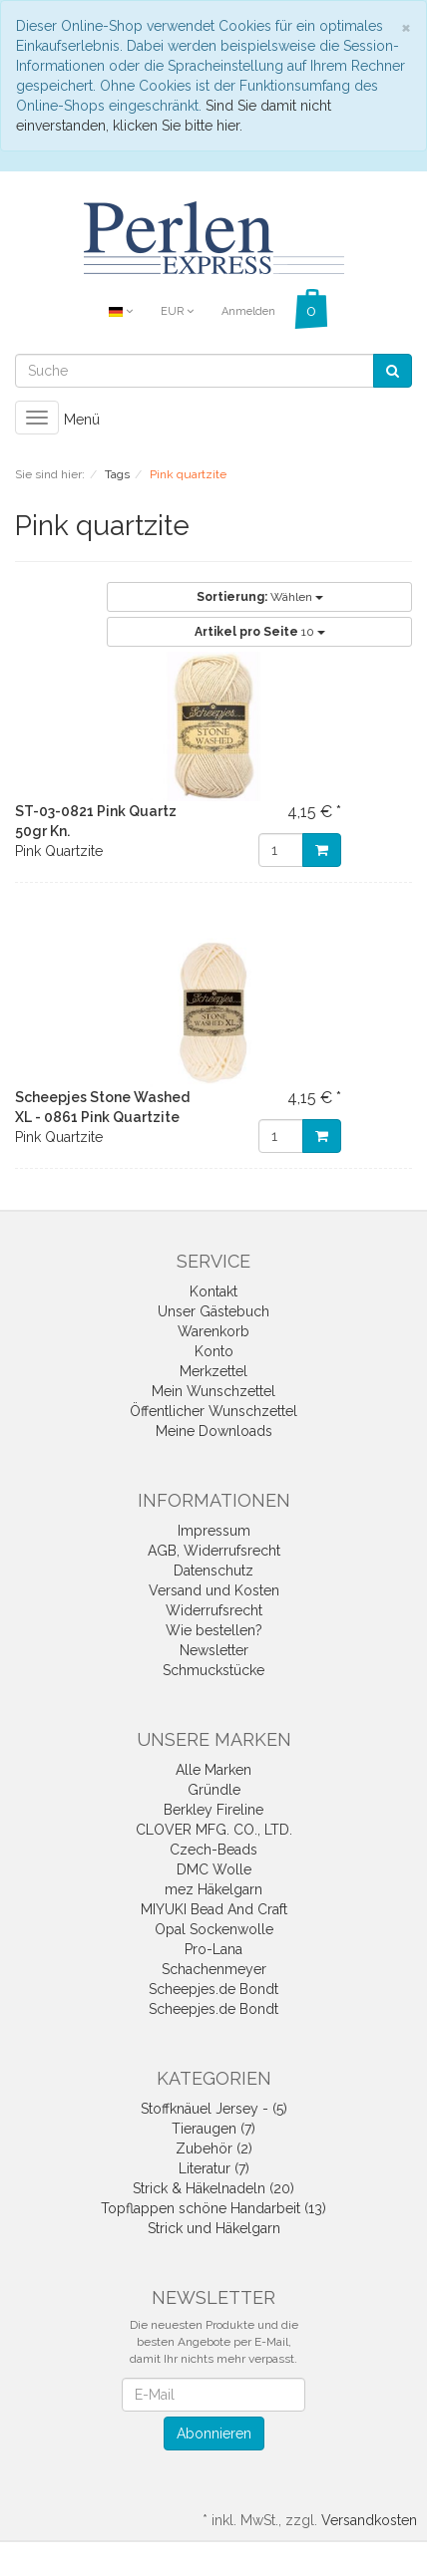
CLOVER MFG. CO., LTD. (214, 1830)
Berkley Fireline (213, 1810)
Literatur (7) (214, 2168)
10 (260, 632)
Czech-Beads (213, 1850)
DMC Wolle (214, 1869)
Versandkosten (369, 2520)
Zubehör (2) (214, 2148)
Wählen (260, 597)
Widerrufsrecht (214, 1610)
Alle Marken (213, 1770)
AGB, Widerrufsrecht (214, 1551)
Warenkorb (213, 1331)
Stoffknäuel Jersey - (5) (214, 2109)
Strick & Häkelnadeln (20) (213, 2188)
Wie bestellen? (214, 1630)
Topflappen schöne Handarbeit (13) (213, 2208)
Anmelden (248, 311)
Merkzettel (213, 1371)
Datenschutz (213, 1570)
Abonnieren (214, 2433)
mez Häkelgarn (213, 1889)
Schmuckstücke (213, 1670)
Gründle (214, 1790)
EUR (177, 311)
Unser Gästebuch (213, 1311)
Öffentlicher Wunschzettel (213, 1411)
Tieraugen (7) (213, 2129)
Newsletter (214, 1650)
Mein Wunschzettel (213, 1391)
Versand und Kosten (214, 1590)
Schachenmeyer (214, 1969)
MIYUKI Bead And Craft (214, 1909)
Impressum (214, 1531)
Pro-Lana (213, 1949)
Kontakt (213, 1291)
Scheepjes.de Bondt (213, 1989)
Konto (214, 1351)
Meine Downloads (214, 1431)
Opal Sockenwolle (214, 1929)
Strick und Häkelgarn (214, 2228)
